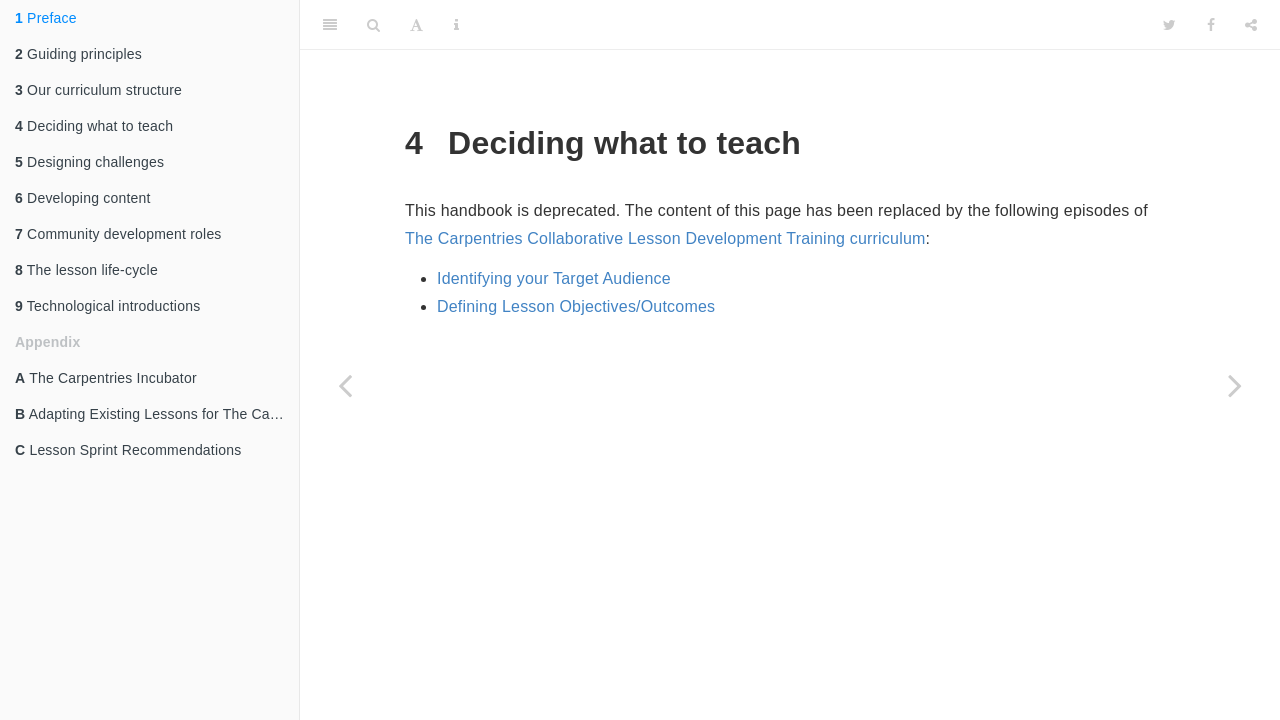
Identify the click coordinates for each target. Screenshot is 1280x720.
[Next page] (1235, 385)
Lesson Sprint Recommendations (128, 450)
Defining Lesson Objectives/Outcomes (576, 306)
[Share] (1251, 25)
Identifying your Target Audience (554, 278)
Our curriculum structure (98, 90)
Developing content (83, 198)
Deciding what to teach (94, 126)
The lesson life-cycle (86, 270)
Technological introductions (107, 306)
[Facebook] (1211, 25)
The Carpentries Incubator (106, 378)
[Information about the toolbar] (456, 25)
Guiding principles (78, 54)
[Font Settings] (416, 25)
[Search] (373, 25)
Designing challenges (89, 162)
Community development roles (118, 234)
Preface (46, 18)
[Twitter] (1169, 25)
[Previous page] (345, 385)
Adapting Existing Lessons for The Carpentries (157, 414)
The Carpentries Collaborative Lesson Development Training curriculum (665, 238)
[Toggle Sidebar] (330, 25)
